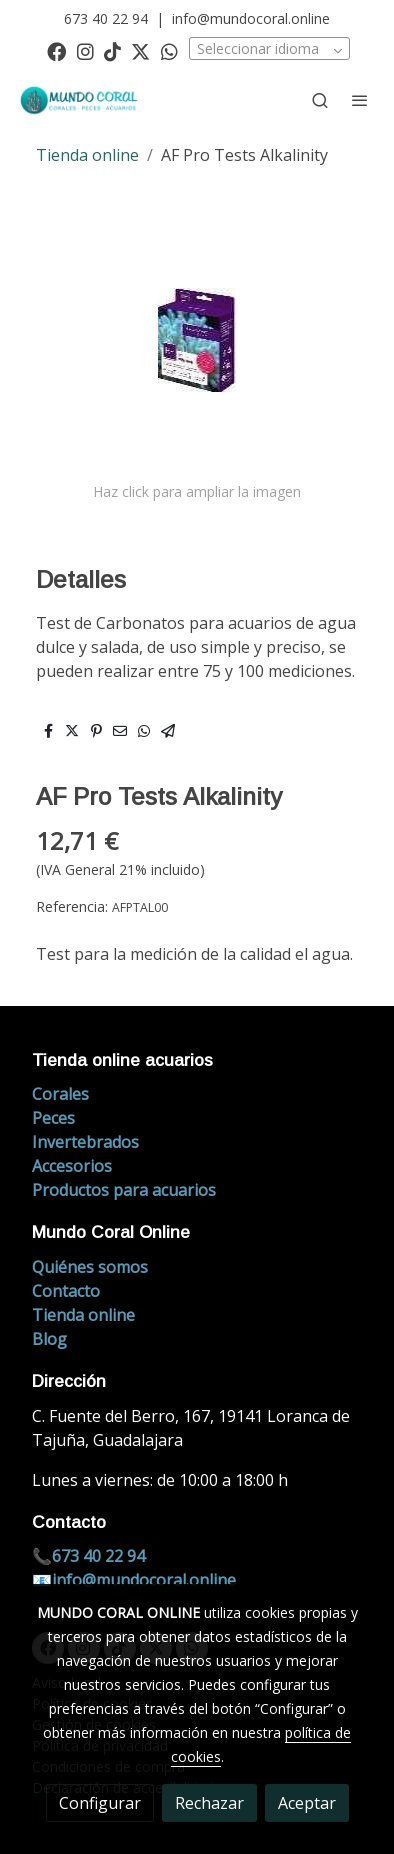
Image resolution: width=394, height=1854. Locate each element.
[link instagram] (85, 50)
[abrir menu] (360, 100)
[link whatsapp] (169, 50)
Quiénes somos (90, 1267)
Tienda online (87, 155)
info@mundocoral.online (251, 18)
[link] (80, 100)
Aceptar (307, 1803)
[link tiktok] (112, 50)
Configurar (100, 1803)
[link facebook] (56, 50)
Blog (49, 1339)
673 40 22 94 (106, 18)
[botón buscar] (320, 100)
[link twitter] (140, 50)
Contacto (66, 1291)
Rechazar (209, 1803)
